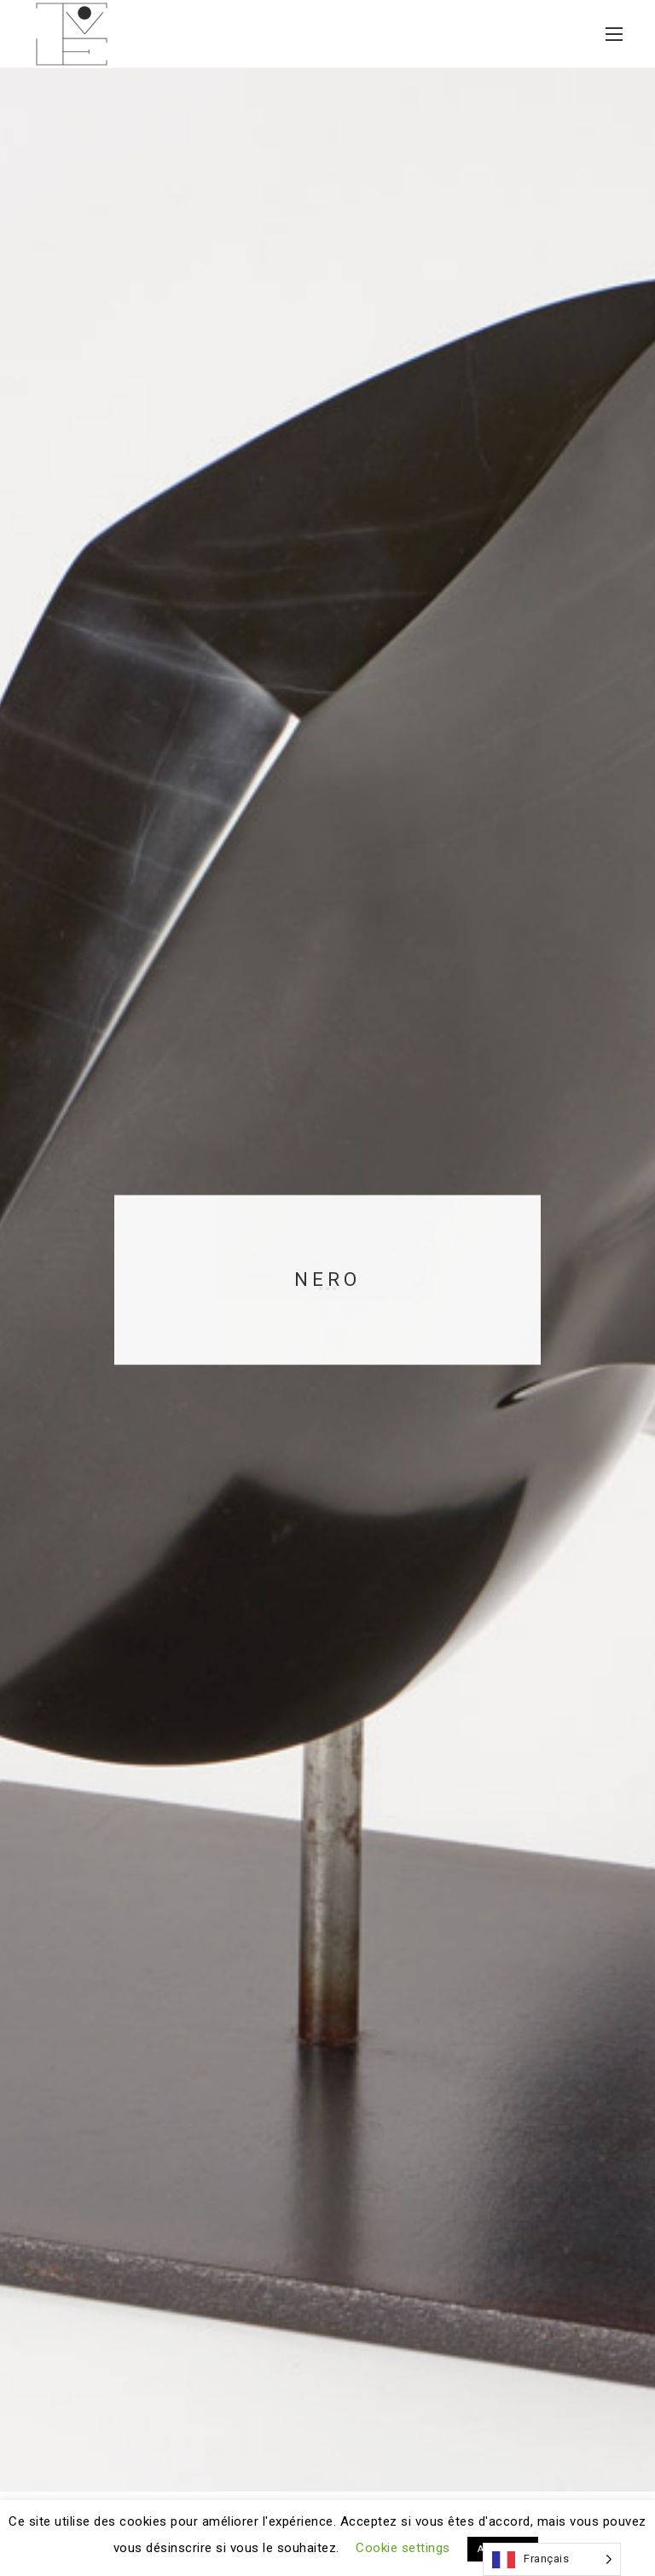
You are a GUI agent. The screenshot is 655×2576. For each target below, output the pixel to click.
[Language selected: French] (552, 2559)
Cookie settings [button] (403, 2548)
